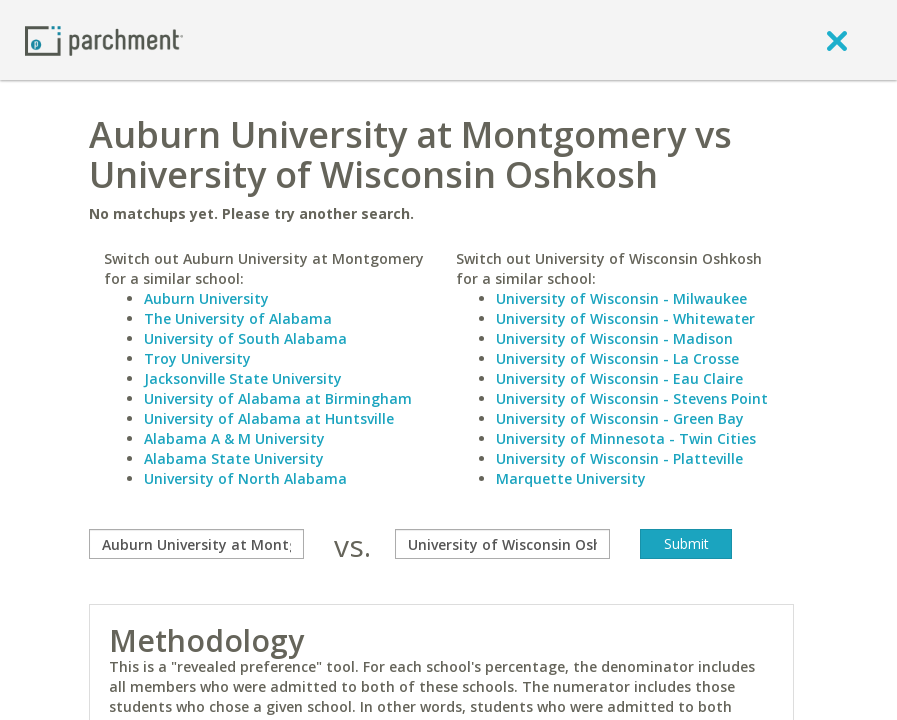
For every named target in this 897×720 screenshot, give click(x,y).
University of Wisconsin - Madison (614, 338)
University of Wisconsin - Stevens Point (632, 398)
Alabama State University (234, 458)
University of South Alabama (245, 338)
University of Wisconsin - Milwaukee (621, 298)
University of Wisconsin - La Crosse (617, 358)
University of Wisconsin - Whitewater (625, 318)
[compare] (196, 544)
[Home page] (104, 39)
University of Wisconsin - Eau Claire (619, 378)
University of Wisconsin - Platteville (619, 458)
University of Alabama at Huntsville (269, 418)
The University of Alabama (238, 318)
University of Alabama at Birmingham (278, 398)
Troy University (197, 358)
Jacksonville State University (243, 378)
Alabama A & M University (234, 438)
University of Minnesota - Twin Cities (626, 438)
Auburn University (206, 298)
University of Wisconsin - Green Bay (620, 418)
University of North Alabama (245, 478)
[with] (502, 544)
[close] (837, 40)
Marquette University (571, 478)
